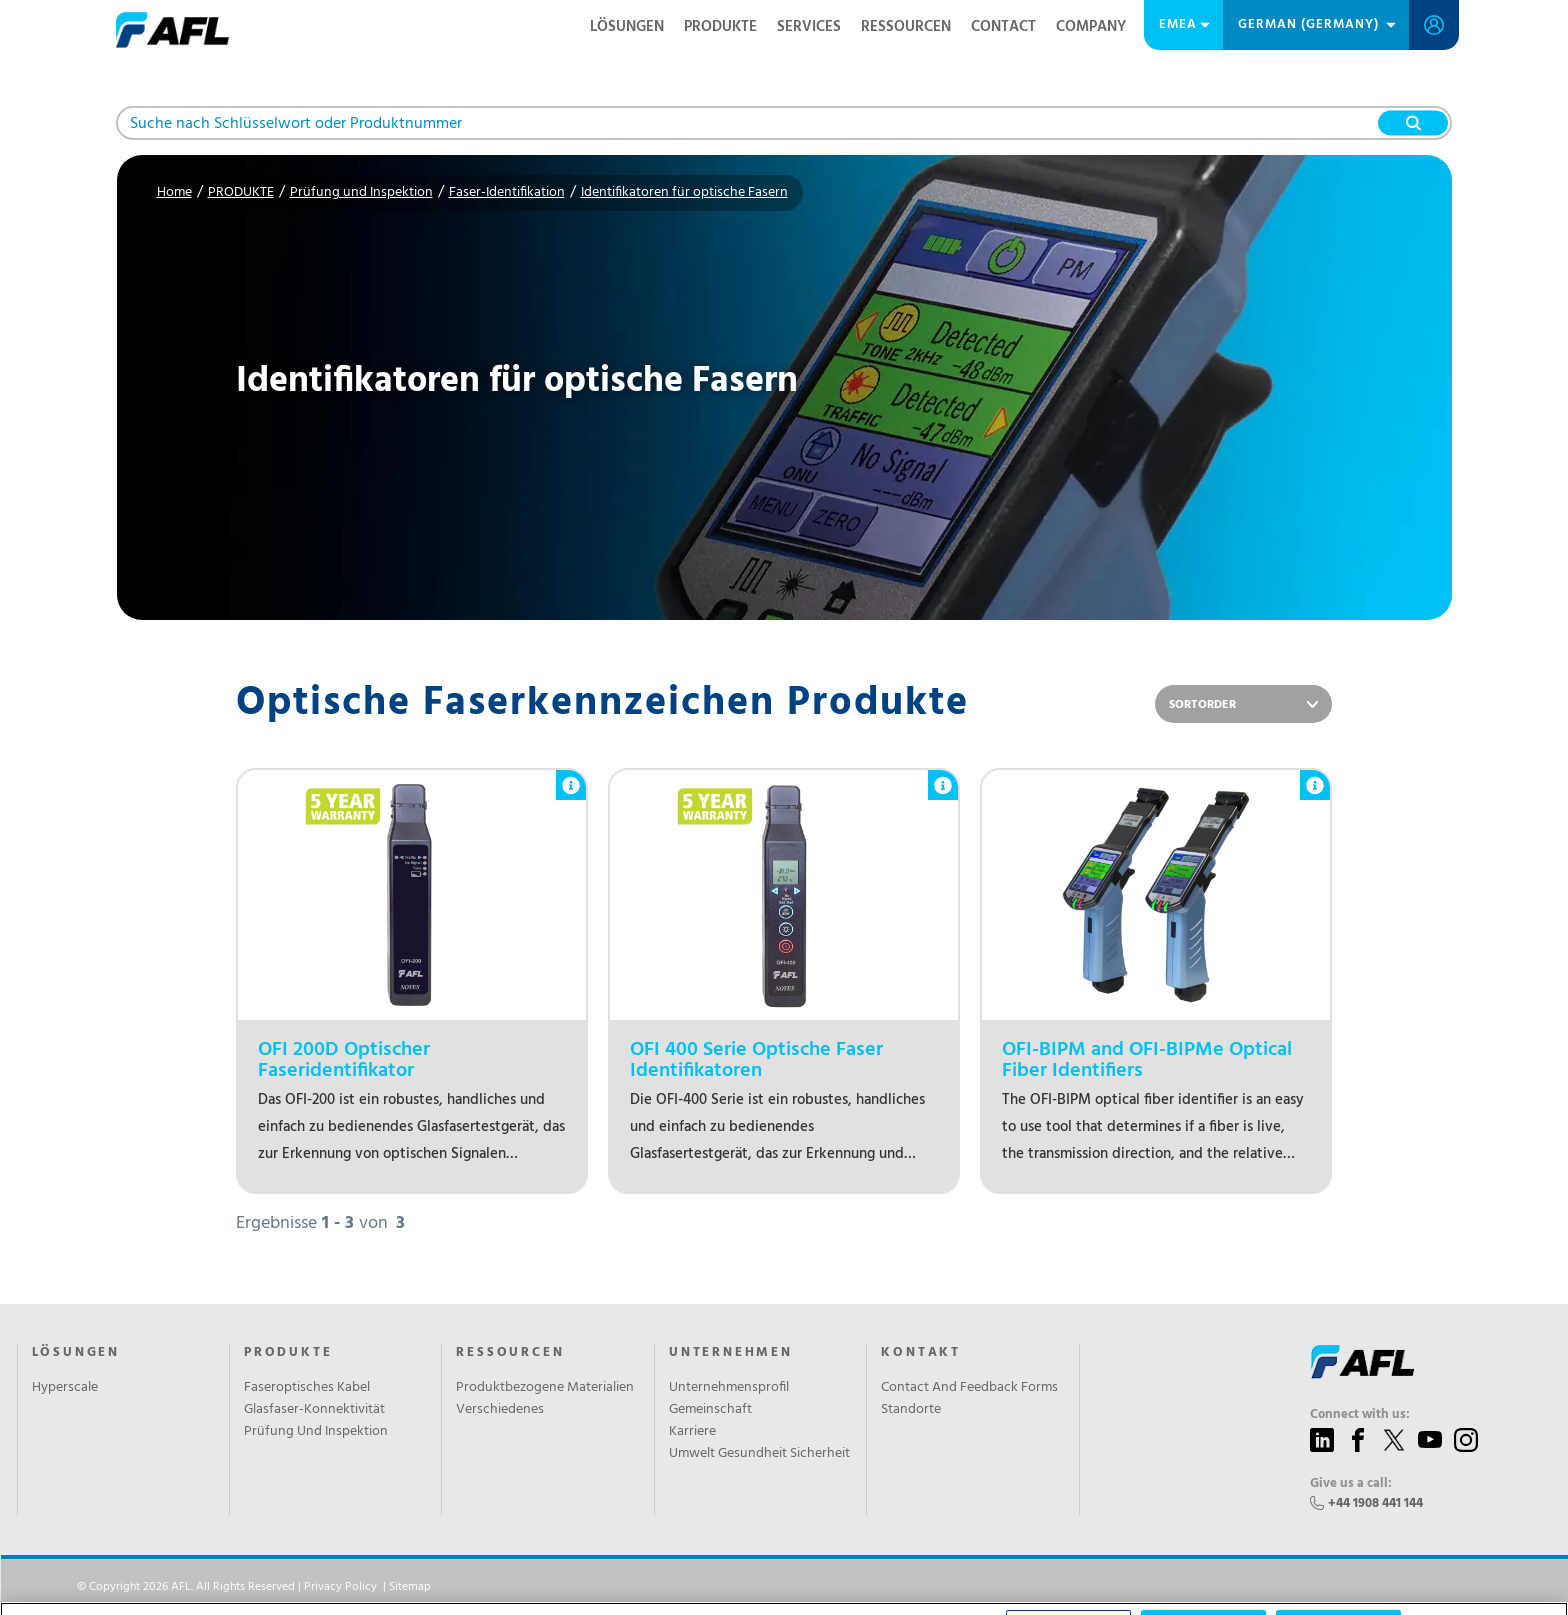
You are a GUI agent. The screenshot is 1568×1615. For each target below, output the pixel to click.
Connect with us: (1360, 1415)
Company (1091, 27)
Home (174, 192)
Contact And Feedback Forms (969, 1388)
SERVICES (809, 27)
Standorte (911, 1410)
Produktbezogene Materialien (545, 1388)
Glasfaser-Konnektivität (314, 1410)
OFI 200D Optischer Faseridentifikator (344, 1061)
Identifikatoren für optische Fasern (684, 192)
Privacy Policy (340, 1587)
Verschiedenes (500, 1410)
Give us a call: (1351, 1484)
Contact (1003, 27)
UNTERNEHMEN (731, 1353)
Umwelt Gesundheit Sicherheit (759, 1454)
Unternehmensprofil (729, 1388)
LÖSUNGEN (627, 27)
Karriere (692, 1432)
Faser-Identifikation (507, 192)
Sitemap (410, 1587)
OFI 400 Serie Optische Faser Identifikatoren (756, 1061)
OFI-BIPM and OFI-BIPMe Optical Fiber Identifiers (1147, 1061)
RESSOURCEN (906, 27)
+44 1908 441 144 (1375, 1503)
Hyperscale (65, 1388)
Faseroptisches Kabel (307, 1388)
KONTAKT (921, 1353)
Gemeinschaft (710, 1410)
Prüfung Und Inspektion (316, 1432)
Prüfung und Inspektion (361, 192)
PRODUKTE (720, 27)
